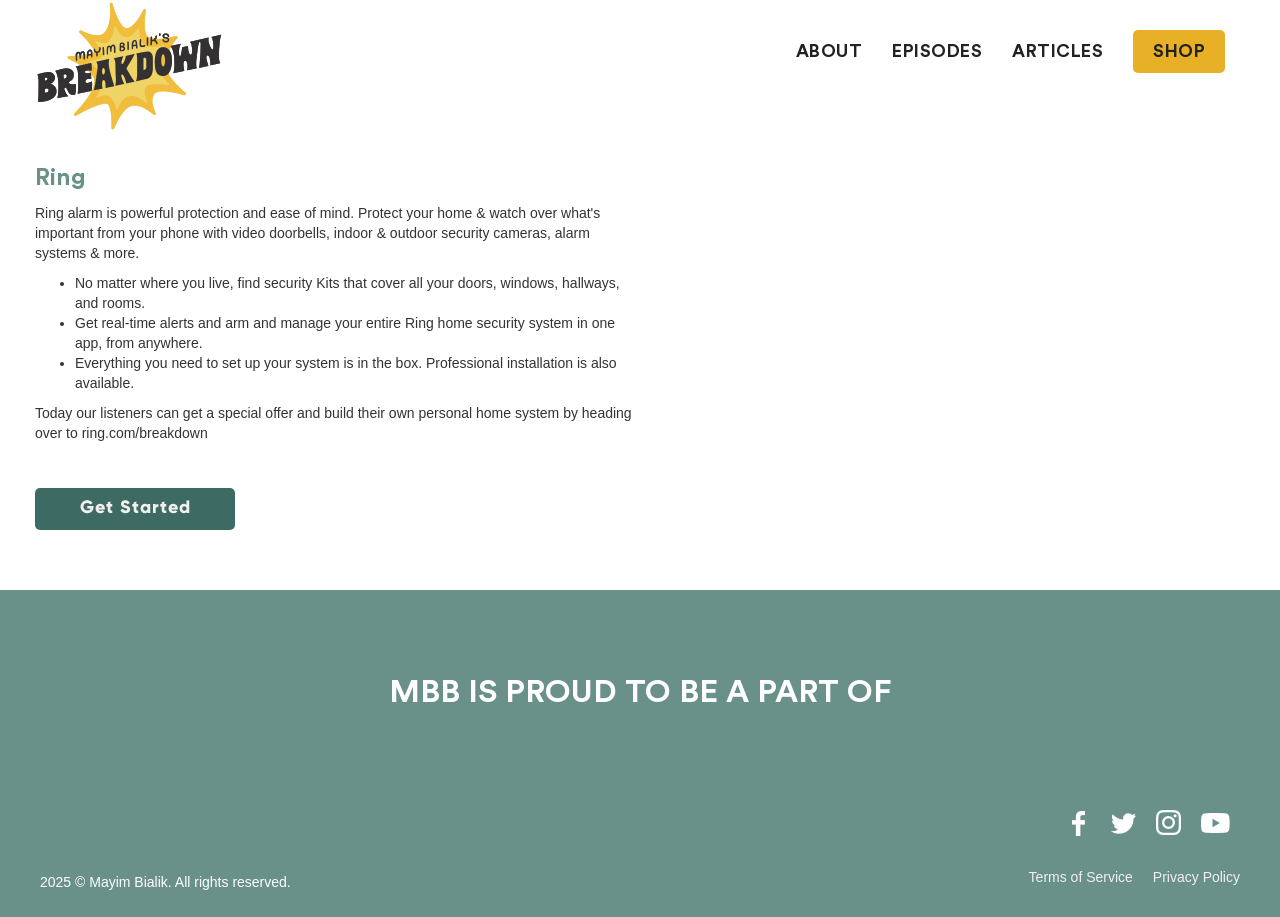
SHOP (1179, 51)
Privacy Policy (1196, 877)
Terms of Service (1081, 877)
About (829, 51)
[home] (130, 66)
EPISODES (937, 51)
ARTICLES (1057, 51)
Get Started (135, 507)
